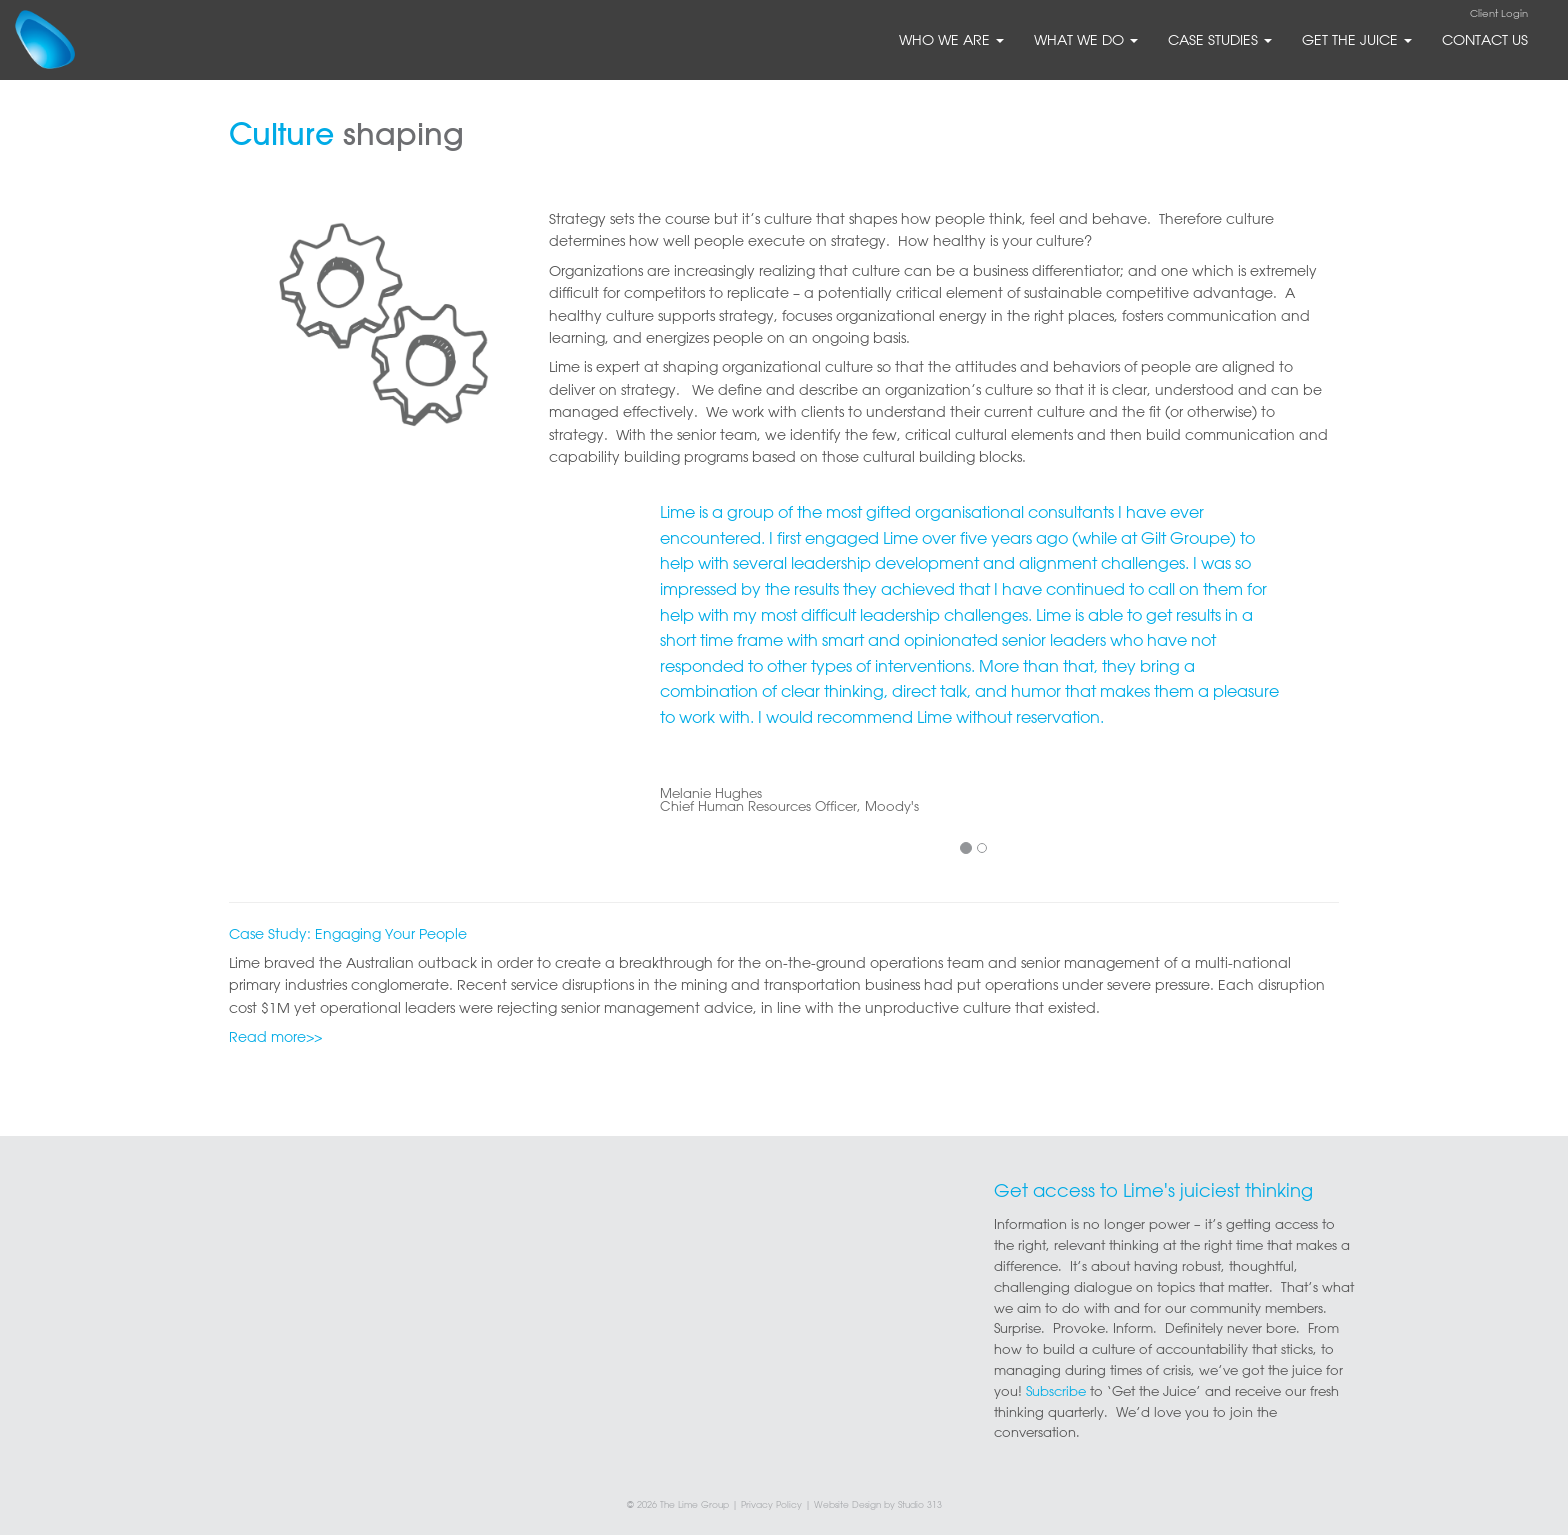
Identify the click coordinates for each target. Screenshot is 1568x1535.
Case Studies (1220, 40)
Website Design (847, 1504)
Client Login (1499, 13)
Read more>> (275, 1037)
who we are (951, 40)
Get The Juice (1357, 40)
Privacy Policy (771, 1504)
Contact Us (1485, 40)
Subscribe (1056, 1390)
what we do (1086, 40)
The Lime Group (694, 1504)
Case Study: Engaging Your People (348, 934)
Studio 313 (920, 1504)
